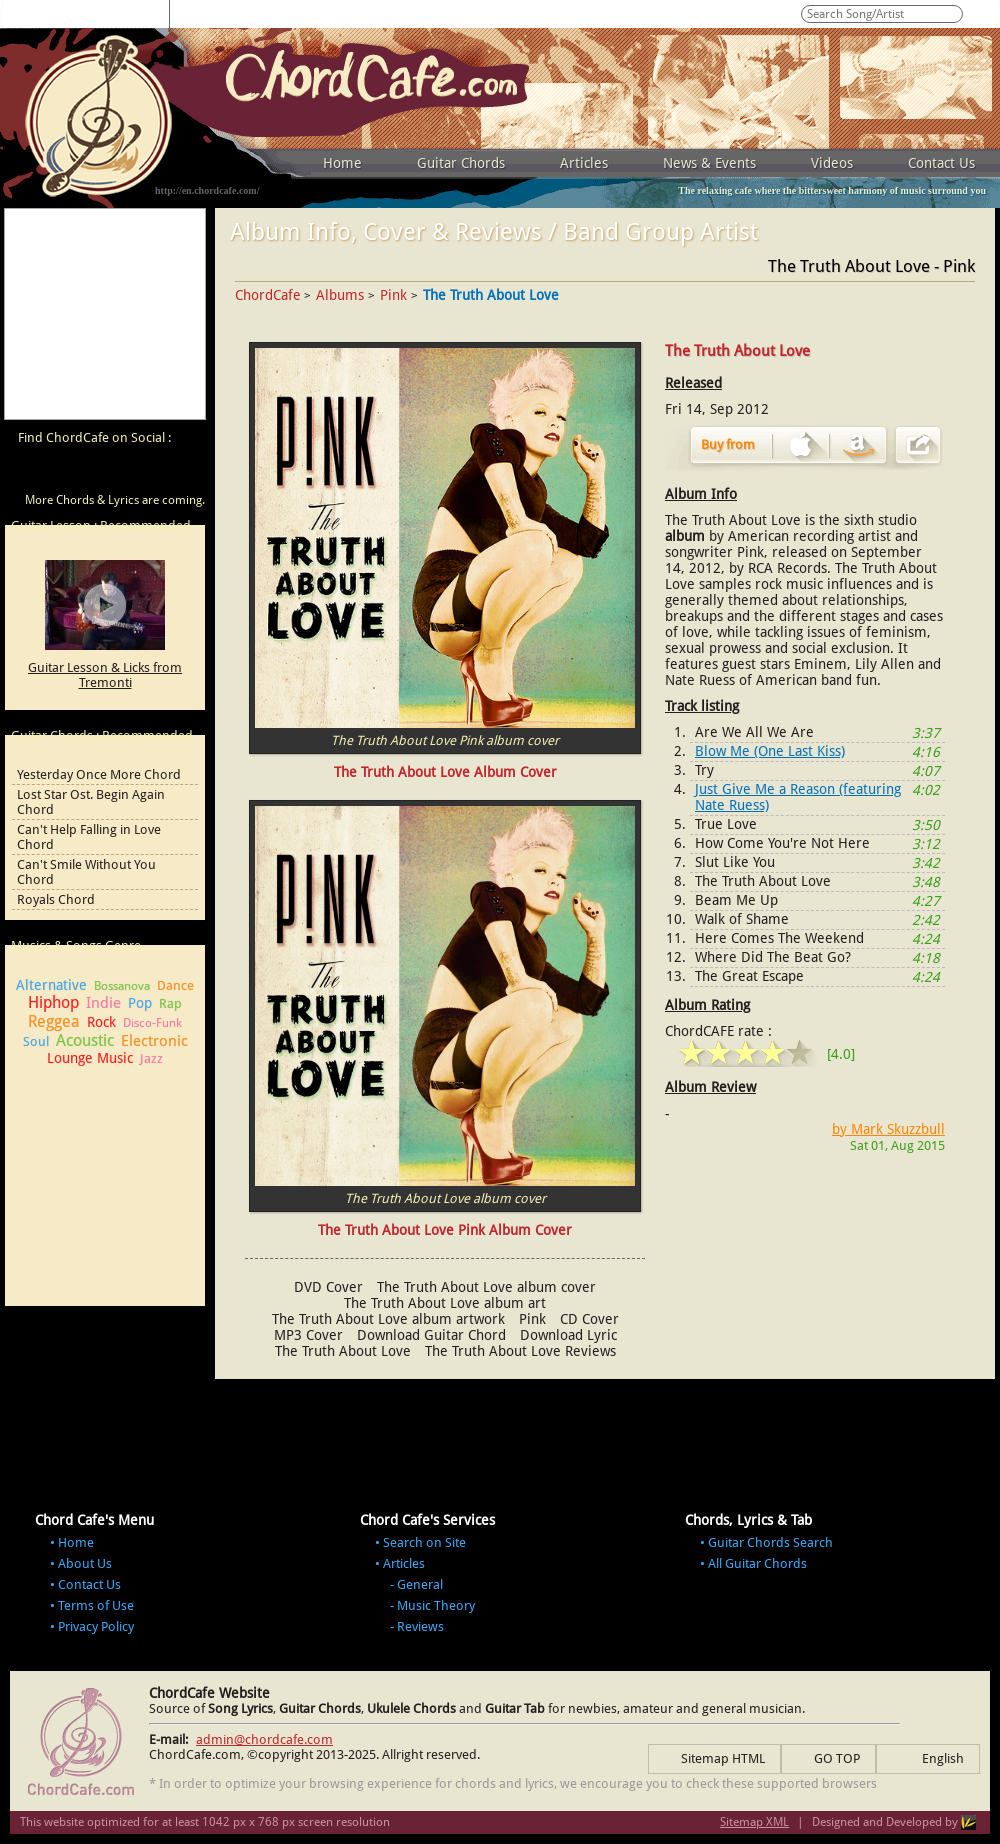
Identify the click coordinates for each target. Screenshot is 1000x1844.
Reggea (54, 1021)
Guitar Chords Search (770, 1542)
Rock (101, 1022)
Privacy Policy (96, 1626)
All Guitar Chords (757, 1563)
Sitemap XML (754, 1822)
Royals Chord (56, 899)
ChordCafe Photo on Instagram (182, 472)
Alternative (51, 985)
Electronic (154, 1041)
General (420, 1584)
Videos (832, 163)
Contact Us (941, 163)
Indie (103, 1003)
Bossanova (122, 986)
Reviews (420, 1626)
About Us (85, 1563)
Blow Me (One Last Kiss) (770, 751)
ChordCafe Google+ (144, 472)
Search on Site (424, 1542)
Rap (170, 1003)
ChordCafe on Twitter (106, 472)
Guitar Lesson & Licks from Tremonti (105, 675)
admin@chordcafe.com (264, 1739)
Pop (140, 1003)
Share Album (918, 445)
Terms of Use (96, 1605)
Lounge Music (90, 1058)
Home (342, 163)
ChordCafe (268, 295)
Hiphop (53, 1002)
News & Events (709, 163)
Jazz (151, 1058)
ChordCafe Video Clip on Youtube (30, 472)
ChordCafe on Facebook (68, 472)
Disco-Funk (152, 1023)
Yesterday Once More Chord (99, 774)
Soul (36, 1041)
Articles (584, 163)
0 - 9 (195, 12)
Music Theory (436, 1605)
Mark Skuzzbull (898, 1129)
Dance (175, 985)
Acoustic (85, 1040)
